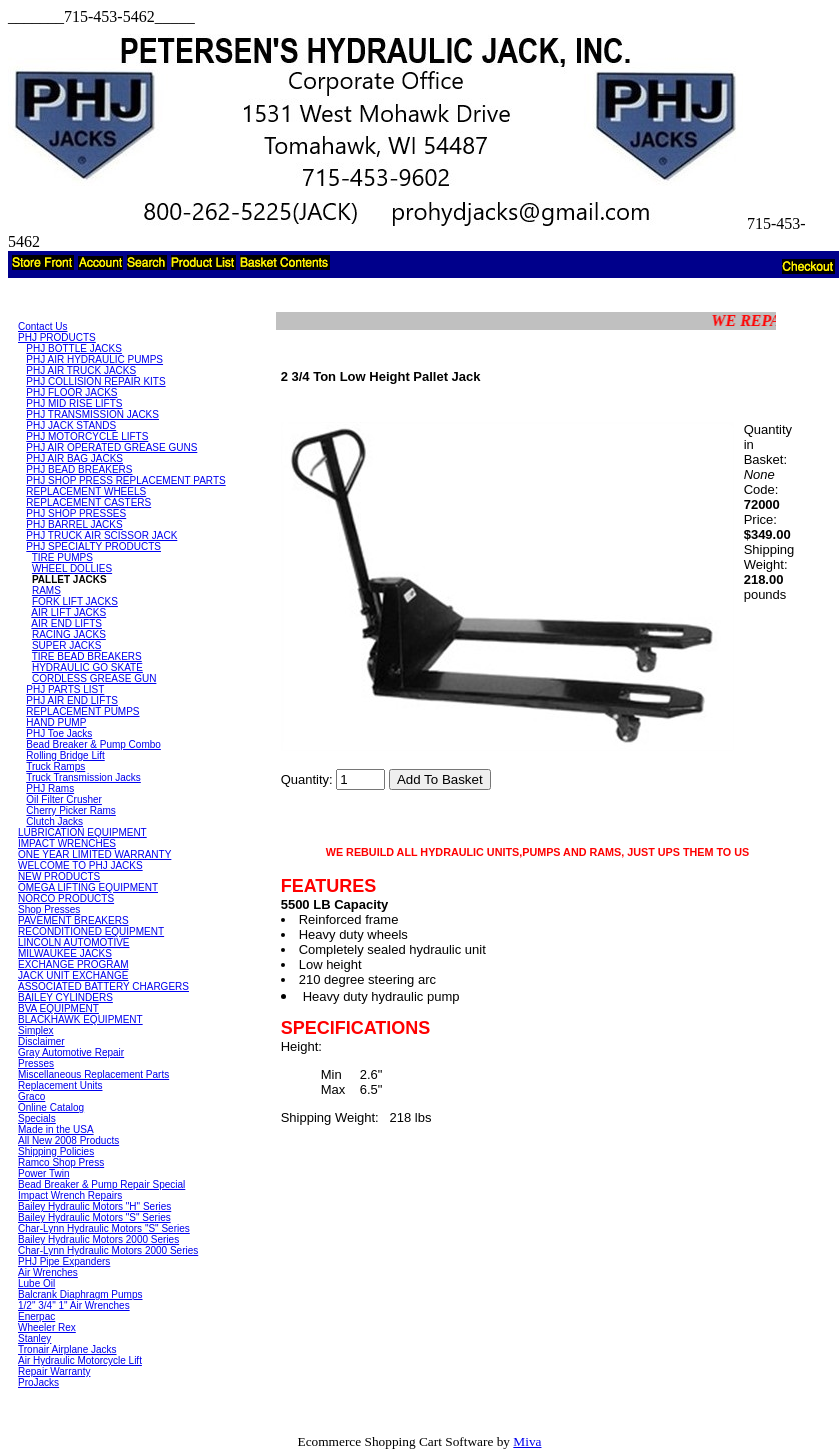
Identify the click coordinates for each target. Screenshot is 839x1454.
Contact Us (42, 326)
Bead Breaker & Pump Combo (93, 744)
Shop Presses (49, 909)
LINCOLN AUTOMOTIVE (74, 942)
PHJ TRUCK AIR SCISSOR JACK (101, 535)
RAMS (46, 590)
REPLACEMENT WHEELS (86, 491)
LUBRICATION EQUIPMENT (82, 832)
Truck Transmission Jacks (83, 777)
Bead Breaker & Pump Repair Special (101, 1184)
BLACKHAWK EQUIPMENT (80, 1019)
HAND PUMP (56, 722)
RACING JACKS (69, 634)
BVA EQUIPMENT (58, 1008)
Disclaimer (41, 1041)
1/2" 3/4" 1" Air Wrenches (74, 1305)
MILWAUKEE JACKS (65, 953)
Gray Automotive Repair (71, 1052)
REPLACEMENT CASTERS (88, 502)
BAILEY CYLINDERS (65, 997)
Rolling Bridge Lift (65, 755)
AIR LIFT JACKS (68, 612)
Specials (37, 1118)
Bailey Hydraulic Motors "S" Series (94, 1217)
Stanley (34, 1338)
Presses (36, 1063)
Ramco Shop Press (61, 1162)
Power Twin (44, 1173)
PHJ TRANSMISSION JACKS (92, 414)
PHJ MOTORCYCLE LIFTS (87, 436)
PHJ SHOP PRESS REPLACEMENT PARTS (125, 480)
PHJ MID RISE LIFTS (74, 403)
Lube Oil (36, 1283)
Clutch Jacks (54, 821)
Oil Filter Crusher (64, 799)
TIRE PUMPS (62, 557)
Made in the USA (56, 1129)
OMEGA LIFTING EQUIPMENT (88, 887)
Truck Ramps (55, 766)
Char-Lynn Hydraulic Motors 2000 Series (108, 1250)
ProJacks (38, 1382)
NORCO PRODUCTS (66, 898)
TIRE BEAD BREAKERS (87, 656)
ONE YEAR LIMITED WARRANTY (94, 854)
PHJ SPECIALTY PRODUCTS (93, 546)
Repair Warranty (54, 1371)
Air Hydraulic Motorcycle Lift (80, 1360)
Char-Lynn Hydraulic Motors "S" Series (104, 1228)
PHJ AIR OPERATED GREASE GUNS (111, 447)
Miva (527, 1441)
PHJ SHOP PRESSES (76, 513)
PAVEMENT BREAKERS (73, 920)
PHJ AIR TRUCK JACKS (81, 370)
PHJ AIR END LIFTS (72, 700)
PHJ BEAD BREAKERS (79, 469)
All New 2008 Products (68, 1140)
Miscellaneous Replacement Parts (93, 1074)
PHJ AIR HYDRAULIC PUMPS (94, 359)
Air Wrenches (48, 1272)
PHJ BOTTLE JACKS (74, 348)
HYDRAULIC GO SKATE (87, 667)
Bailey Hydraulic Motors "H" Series (94, 1206)
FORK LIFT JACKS (75, 601)
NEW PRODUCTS (59, 876)
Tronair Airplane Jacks (67, 1349)
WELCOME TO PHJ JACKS (80, 865)
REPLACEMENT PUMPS (82, 711)
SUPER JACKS (66, 645)
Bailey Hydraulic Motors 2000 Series (98, 1239)
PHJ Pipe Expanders (64, 1261)
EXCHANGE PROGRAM (73, 964)
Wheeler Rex (47, 1327)
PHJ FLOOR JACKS (71, 392)
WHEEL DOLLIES (72, 568)
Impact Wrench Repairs (70, 1195)
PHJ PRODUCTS (57, 337)
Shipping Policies (56, 1151)
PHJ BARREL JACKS (74, 524)
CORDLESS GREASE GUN (94, 678)
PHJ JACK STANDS (71, 425)
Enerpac (36, 1316)
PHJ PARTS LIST (65, 689)
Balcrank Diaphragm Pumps (80, 1294)
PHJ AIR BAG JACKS (74, 458)
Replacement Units (60, 1085)
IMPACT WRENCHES (67, 843)
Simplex (36, 1030)
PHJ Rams (50, 788)
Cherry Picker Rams (70, 810)
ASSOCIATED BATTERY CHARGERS (103, 986)
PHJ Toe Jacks (59, 733)
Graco (31, 1096)
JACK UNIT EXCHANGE (73, 975)
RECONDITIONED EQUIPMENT (91, 931)
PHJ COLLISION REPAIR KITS (95, 381)
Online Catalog (51, 1107)
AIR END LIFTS (66, 623)
